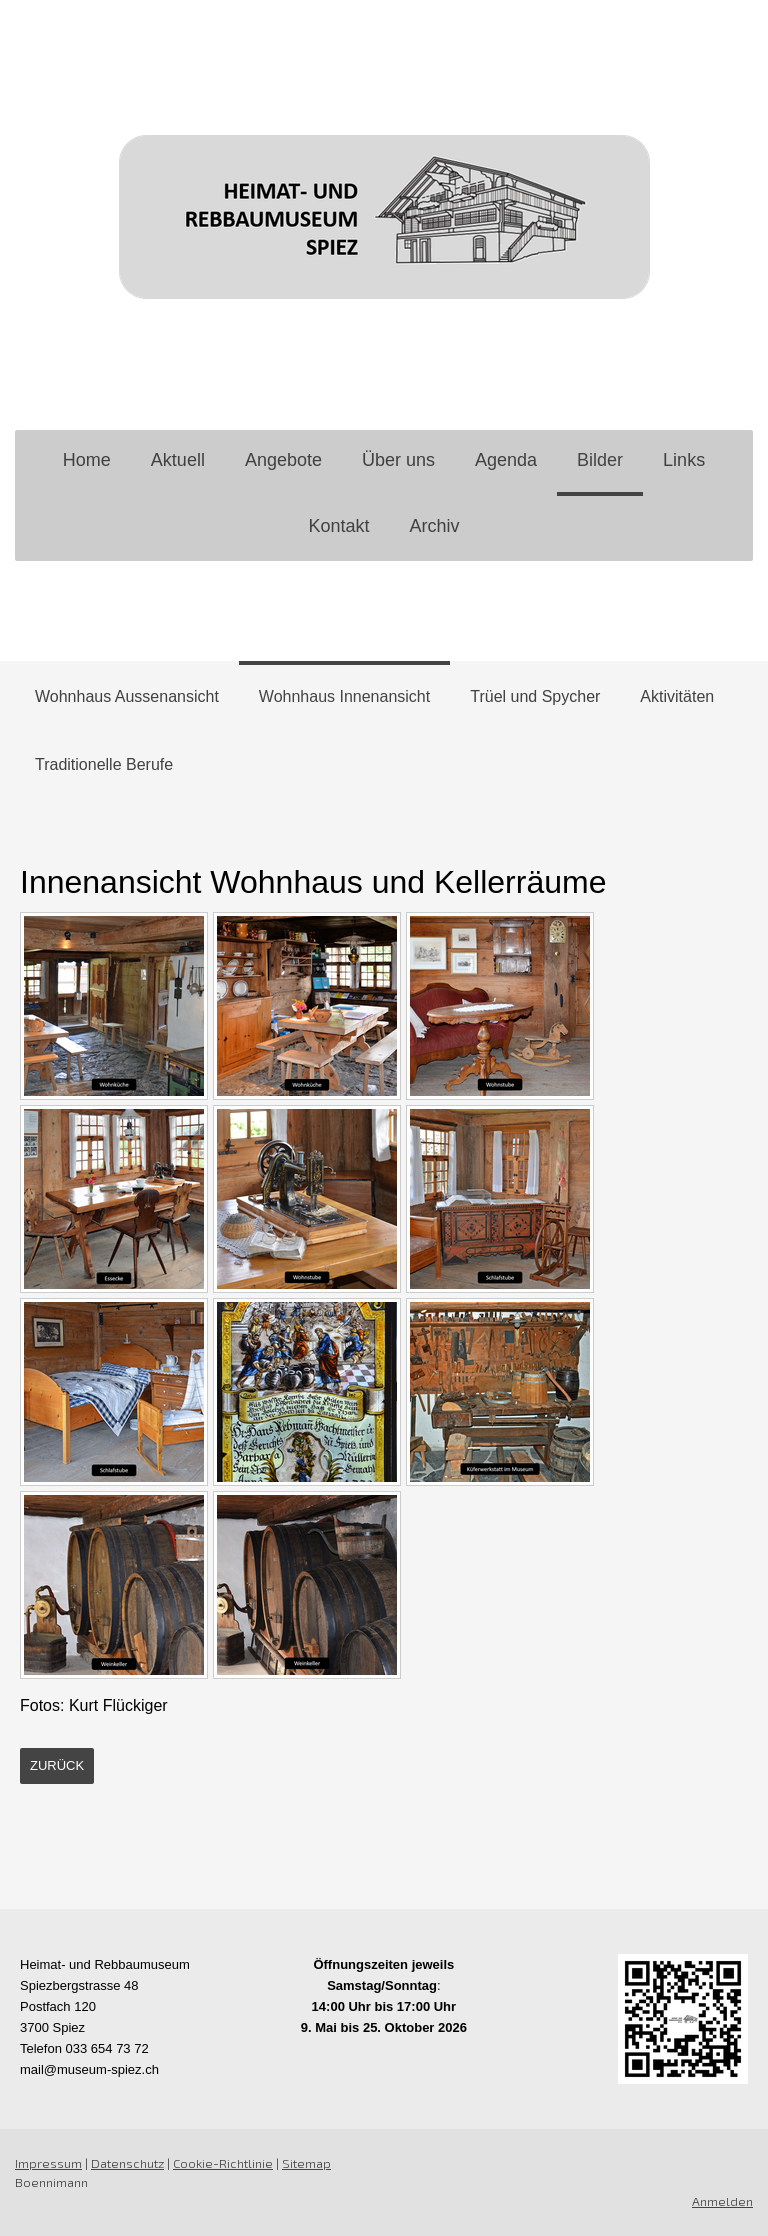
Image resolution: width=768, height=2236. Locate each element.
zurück (57, 1765)
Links (684, 460)
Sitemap (306, 2163)
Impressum (48, 2163)
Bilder (600, 460)
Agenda (506, 460)
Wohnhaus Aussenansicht (127, 696)
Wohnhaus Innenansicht (344, 696)
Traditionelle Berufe (104, 764)
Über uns (398, 460)
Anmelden (722, 2201)
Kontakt (338, 526)
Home (87, 460)
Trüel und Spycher (535, 696)
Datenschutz (127, 2163)
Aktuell (178, 460)
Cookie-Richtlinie (223, 2163)
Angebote (283, 460)
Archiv (435, 526)
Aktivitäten (677, 696)
